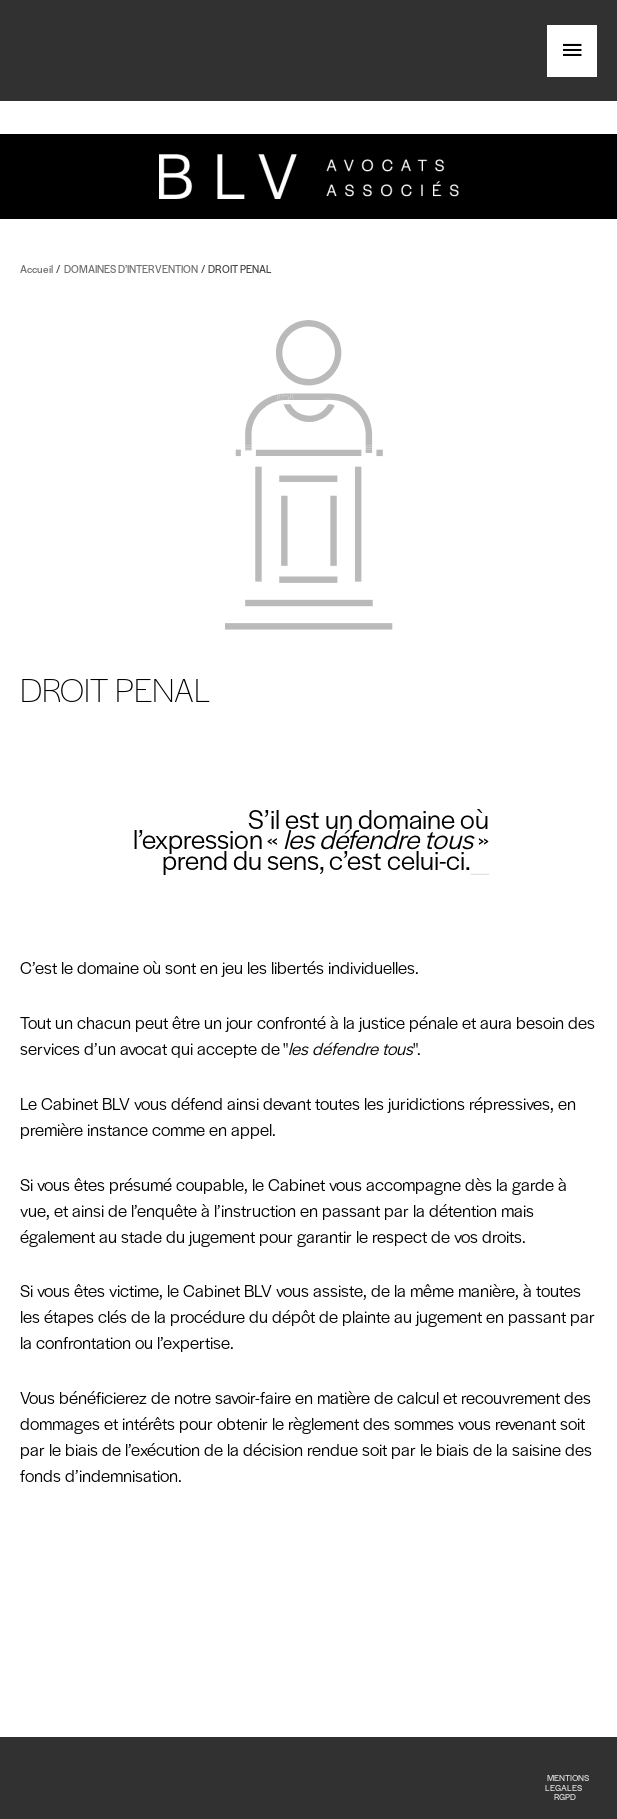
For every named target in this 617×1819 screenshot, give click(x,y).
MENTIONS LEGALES (567, 1782)
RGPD (565, 1796)
